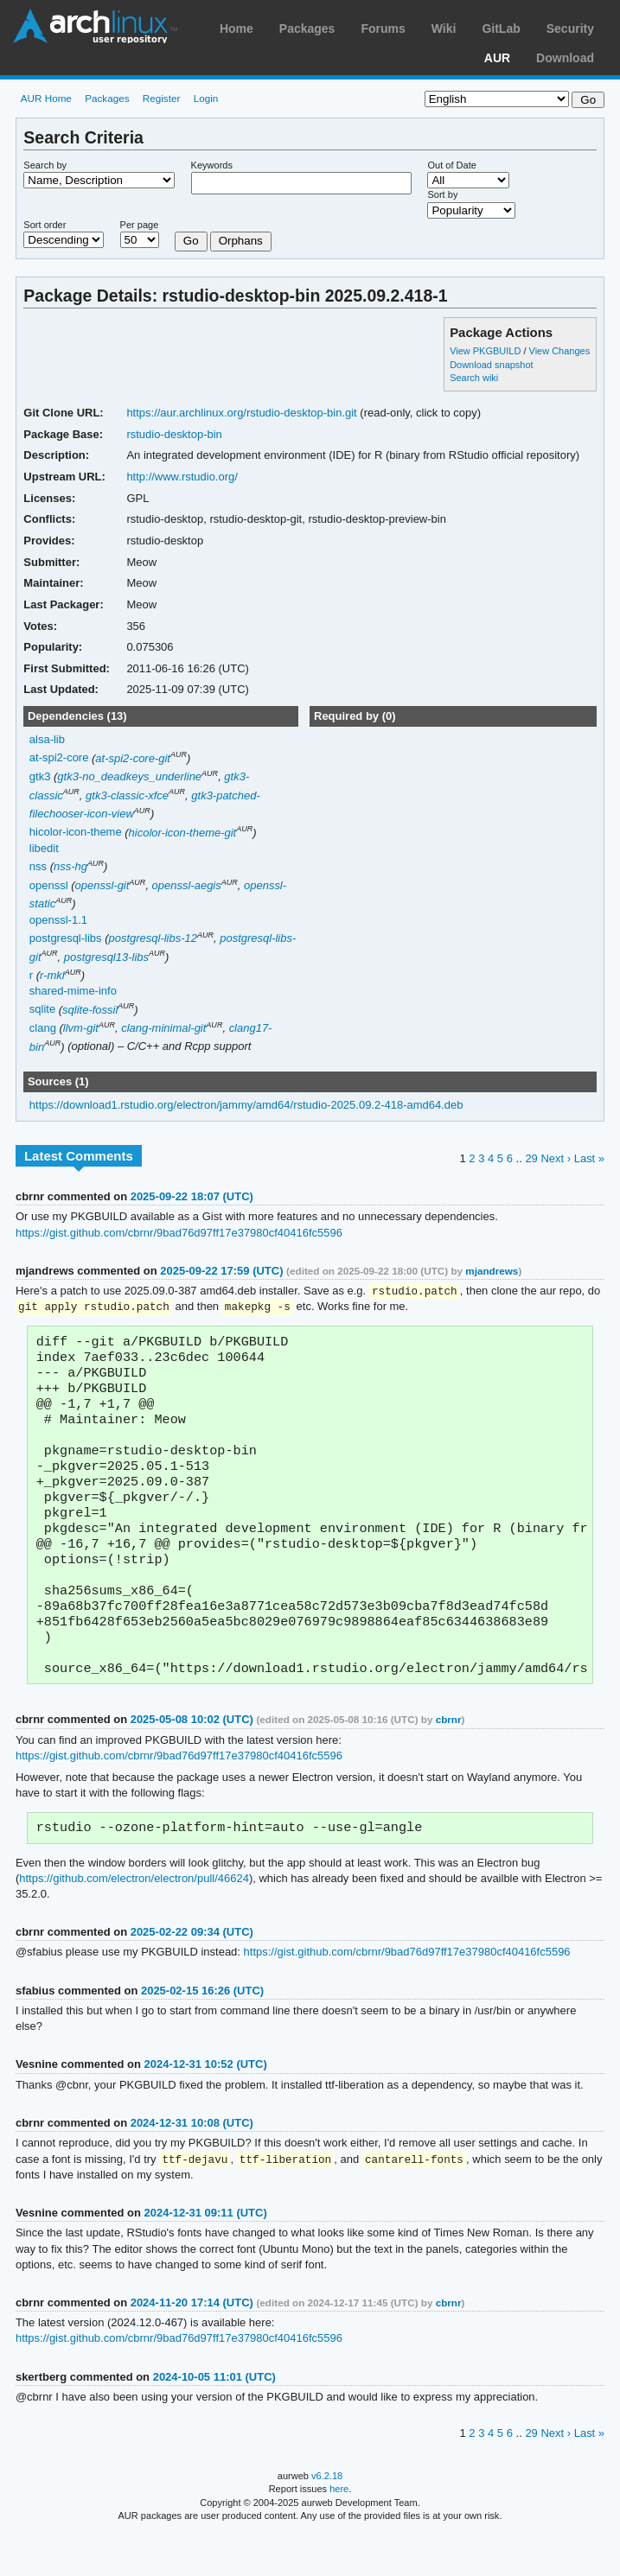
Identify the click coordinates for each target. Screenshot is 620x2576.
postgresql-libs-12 (153, 938)
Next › (555, 1158)
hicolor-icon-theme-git (183, 832)
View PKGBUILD (486, 351)
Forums (383, 28)
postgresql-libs (65, 938)
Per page (139, 224)
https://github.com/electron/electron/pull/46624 (134, 1919)
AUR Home (46, 98)
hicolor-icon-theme (75, 832)
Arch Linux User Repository (95, 26)
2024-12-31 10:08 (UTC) (192, 2164)
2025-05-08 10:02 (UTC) (192, 1758)
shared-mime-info (73, 990)
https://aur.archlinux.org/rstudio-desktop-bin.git (241, 412)
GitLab (501, 28)
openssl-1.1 (58, 919)
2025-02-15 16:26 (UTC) (202, 2032)
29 (531, 1158)
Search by (45, 165)
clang (42, 1027)
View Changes (560, 351)
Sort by (442, 194)
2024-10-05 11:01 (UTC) (214, 2419)
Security (570, 28)
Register (162, 98)
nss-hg (70, 866)
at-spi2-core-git (132, 758)
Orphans (241, 240)
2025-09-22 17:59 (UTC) (221, 1270)
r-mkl (52, 975)
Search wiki (474, 377)
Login (206, 98)
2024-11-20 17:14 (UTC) (192, 2344)
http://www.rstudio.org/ (181, 476)
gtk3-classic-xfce (127, 795)
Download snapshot (491, 364)
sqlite (42, 1009)
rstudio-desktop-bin (173, 434)
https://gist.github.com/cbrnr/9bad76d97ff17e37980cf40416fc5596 (179, 1232)
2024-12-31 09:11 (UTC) (205, 2254)
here (338, 2531)
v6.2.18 (326, 2518)
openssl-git (102, 885)
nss (38, 866)
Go (191, 240)
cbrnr (449, 1759)
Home (236, 28)
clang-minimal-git (163, 1027)
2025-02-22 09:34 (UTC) (192, 1973)
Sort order (44, 224)
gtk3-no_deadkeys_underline (129, 776)
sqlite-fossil (90, 1009)
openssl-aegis (186, 885)
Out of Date (451, 165)
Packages (307, 28)
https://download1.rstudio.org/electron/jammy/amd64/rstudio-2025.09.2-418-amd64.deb (246, 1104)
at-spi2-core (59, 758)
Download (565, 58)
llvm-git (81, 1027)
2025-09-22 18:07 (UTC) (192, 1196)
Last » (589, 1158)
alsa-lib (47, 739)
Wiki (444, 28)
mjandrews (491, 1270)
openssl (48, 885)
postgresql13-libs (106, 957)
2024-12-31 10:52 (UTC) (205, 2105)
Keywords (212, 165)
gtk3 (40, 776)
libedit (44, 848)
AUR (497, 58)
